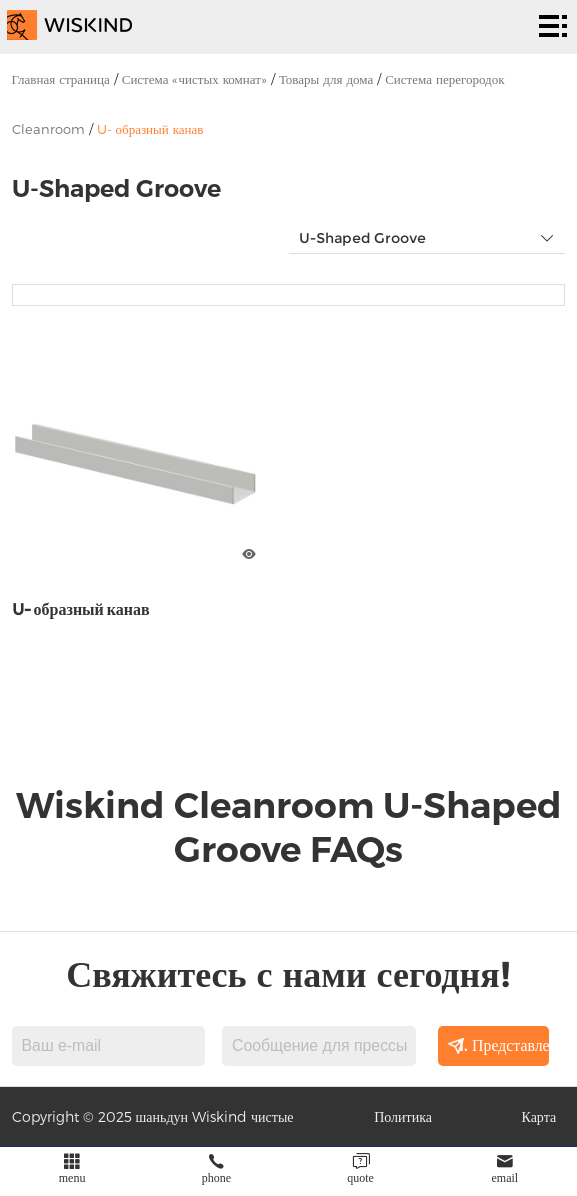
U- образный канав (150, 129)
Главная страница (61, 79)
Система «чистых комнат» (194, 79)
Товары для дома (326, 79)
